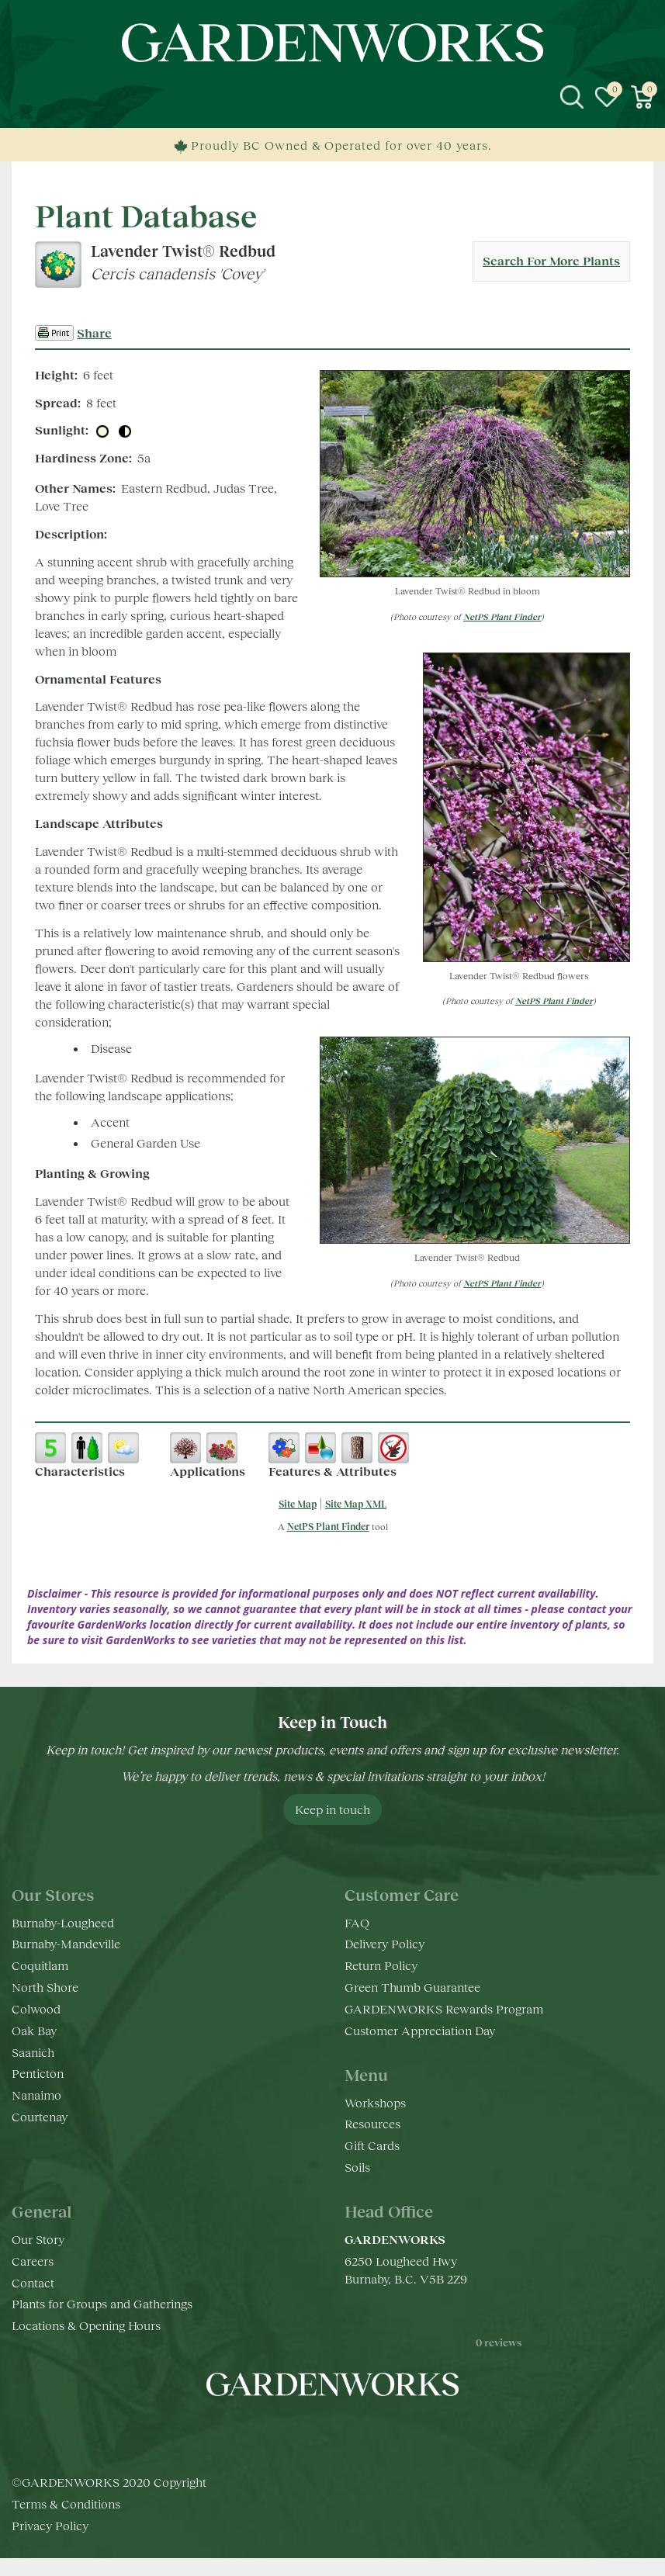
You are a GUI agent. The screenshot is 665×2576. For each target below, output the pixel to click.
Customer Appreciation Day (420, 2030)
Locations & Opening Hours (86, 2325)
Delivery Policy (384, 1943)
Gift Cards (372, 2145)
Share (94, 332)
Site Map (298, 1504)
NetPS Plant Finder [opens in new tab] (328, 1526)
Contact (33, 2282)
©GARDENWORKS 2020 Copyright (109, 2499)
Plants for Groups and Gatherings (102, 2303)
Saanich (33, 2052)
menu (23, 97)
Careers (33, 2260)
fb (286, 2431)
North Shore (45, 1986)
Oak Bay (34, 2030)
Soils (357, 2166)
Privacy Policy (50, 2543)
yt (348, 2431)
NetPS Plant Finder (502, 616)
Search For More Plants (551, 260)
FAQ (357, 1922)
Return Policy (381, 1965)
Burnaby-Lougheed (63, 1922)
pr (379, 2431)
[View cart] (641, 97)
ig (317, 2431)
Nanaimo (36, 2094)
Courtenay (40, 2116)
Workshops (375, 2102)
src (572, 97)
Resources (372, 2123)
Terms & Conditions (66, 2521)
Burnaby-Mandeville (66, 1943)
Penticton (38, 2072)
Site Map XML (355, 1504)
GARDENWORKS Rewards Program (444, 2008)
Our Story (38, 2238)
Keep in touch (332, 1809)
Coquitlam (40, 1965)
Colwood (36, 2008)
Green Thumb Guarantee (412, 1986)
